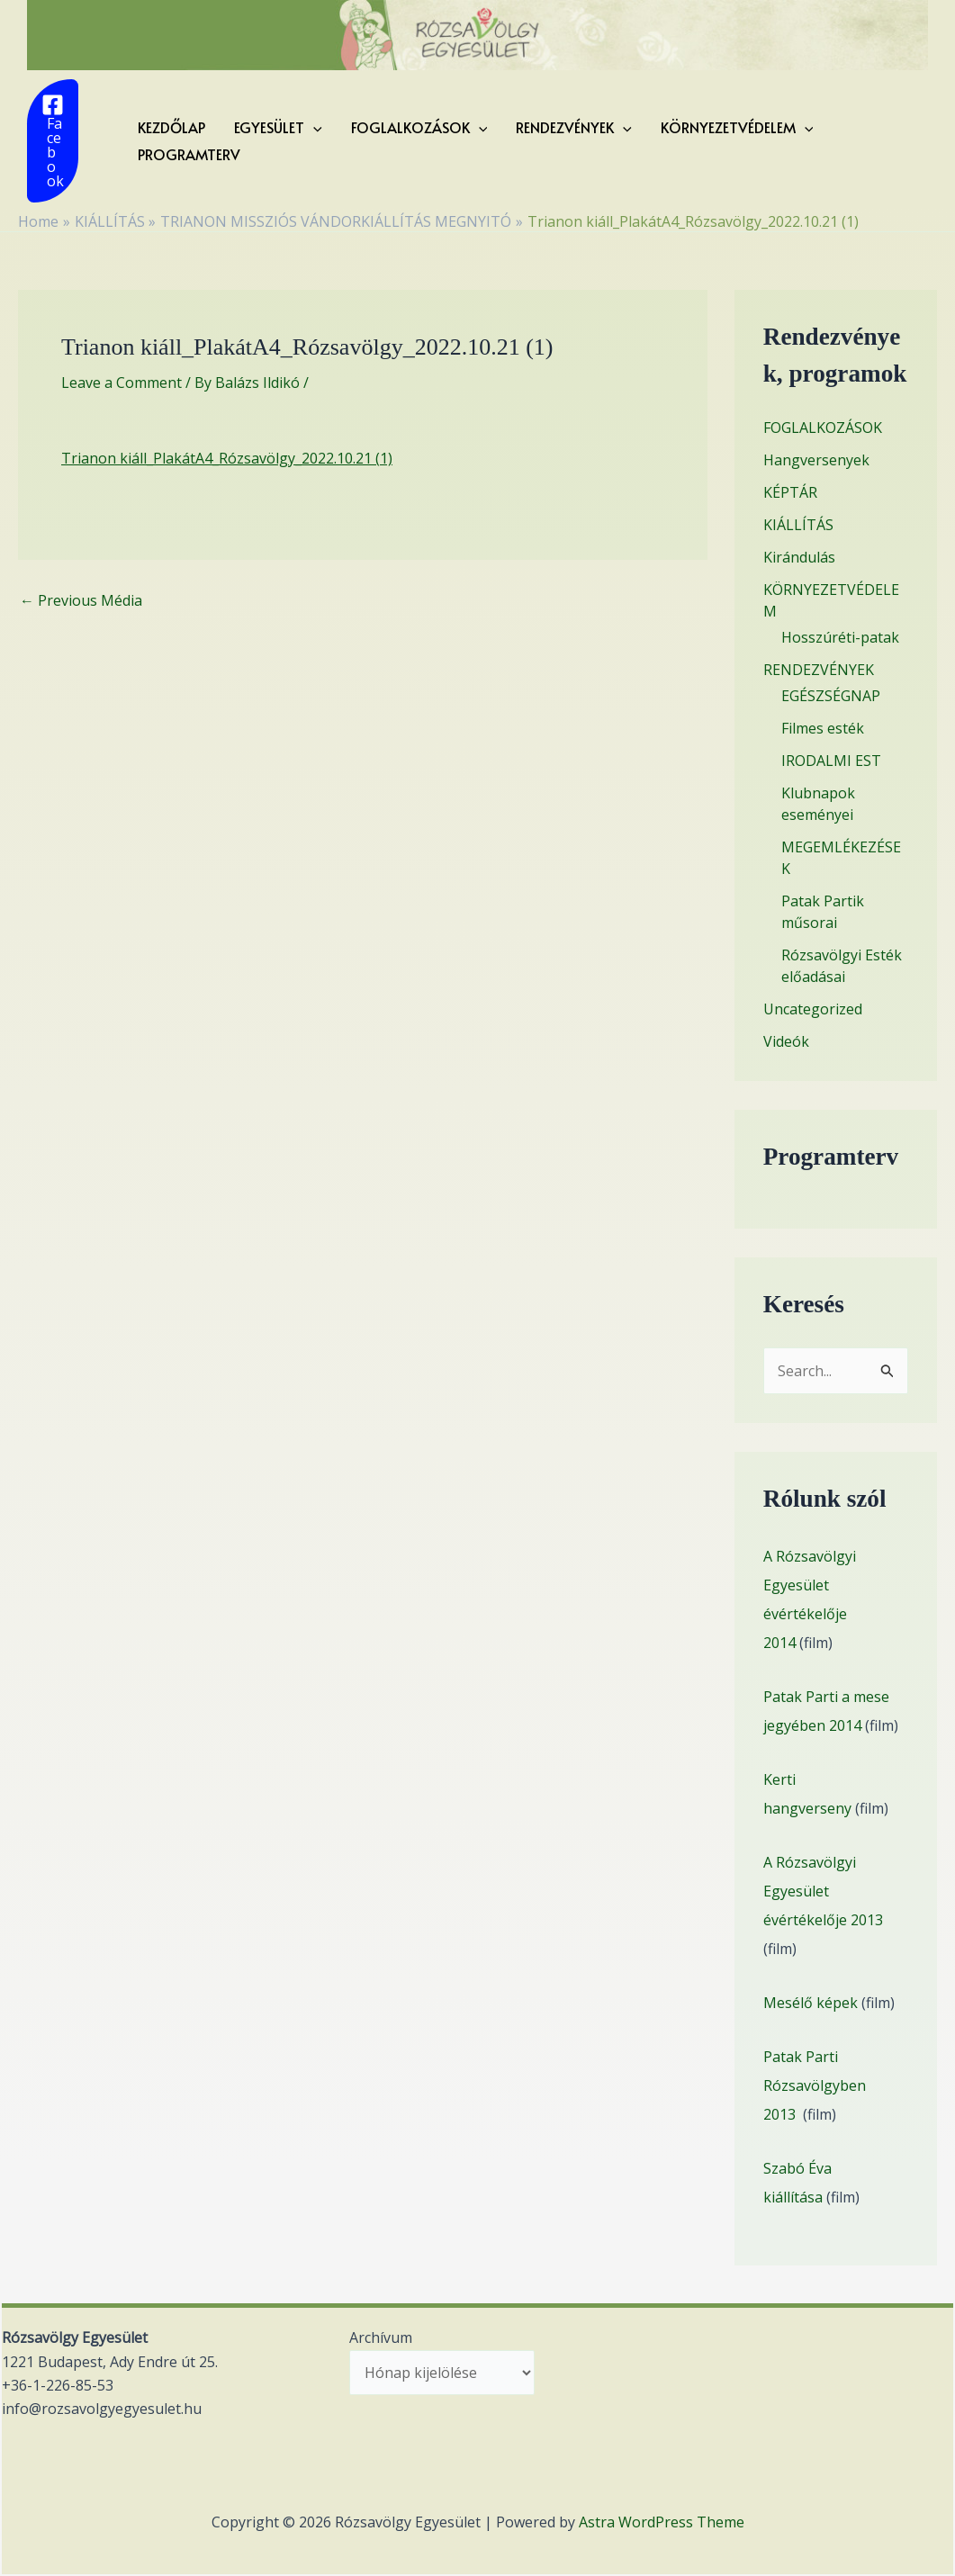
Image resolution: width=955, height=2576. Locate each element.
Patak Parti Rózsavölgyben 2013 (814, 2085)
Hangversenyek (816, 460)
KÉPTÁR (790, 492)
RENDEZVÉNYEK (574, 126)
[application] (313, 126)
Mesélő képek (810, 2003)
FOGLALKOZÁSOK (419, 126)
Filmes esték (822, 728)
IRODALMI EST (831, 760)
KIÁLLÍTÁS (798, 525)
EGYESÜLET (278, 126)
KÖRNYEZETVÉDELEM (737, 126)
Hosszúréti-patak (840, 637)
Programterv (189, 154)
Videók (786, 1041)
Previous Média (81, 600)
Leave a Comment (121, 382)
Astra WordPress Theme (661, 2522)
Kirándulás (799, 557)
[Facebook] (52, 141)
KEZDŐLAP (171, 127)
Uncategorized (812, 1009)
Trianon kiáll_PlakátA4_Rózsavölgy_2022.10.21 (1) (226, 458)
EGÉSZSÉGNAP (830, 696)
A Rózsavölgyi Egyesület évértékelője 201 (819, 1891)
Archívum (380, 2337)
